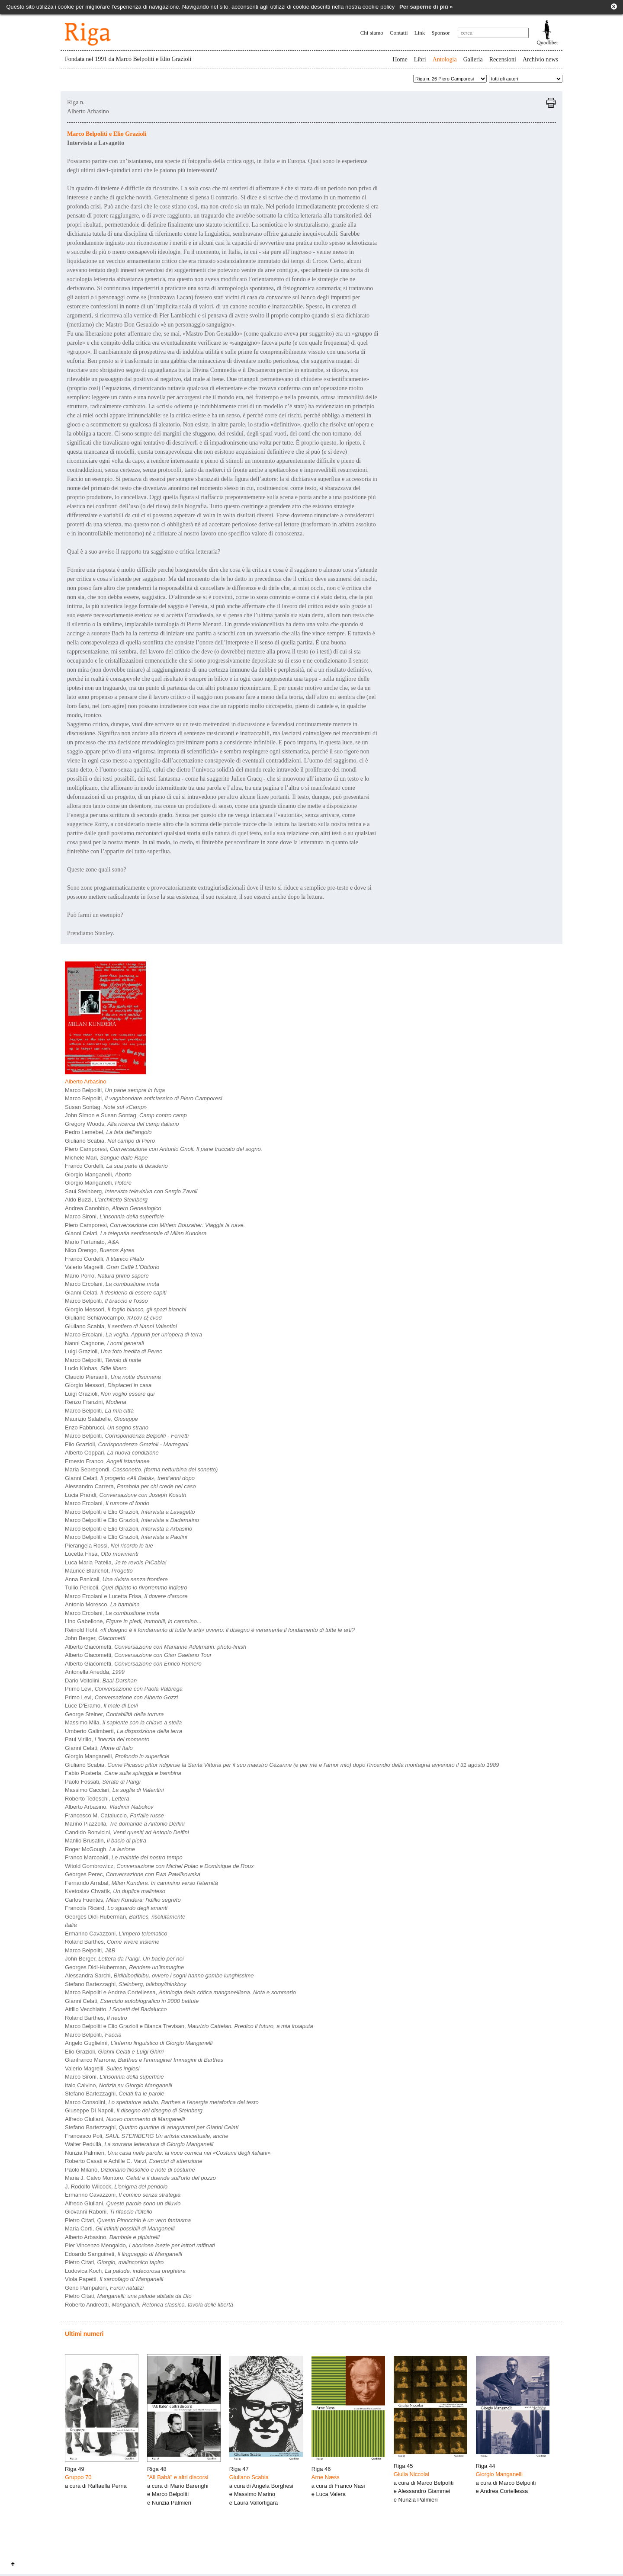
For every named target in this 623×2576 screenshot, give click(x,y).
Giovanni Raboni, (108, 2211)
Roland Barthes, (112, 1941)
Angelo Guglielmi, (138, 2043)
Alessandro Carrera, (130, 1486)
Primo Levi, (124, 1688)
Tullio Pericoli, (126, 1587)
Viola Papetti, (114, 2279)
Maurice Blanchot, (99, 1570)
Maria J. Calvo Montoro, (140, 2178)
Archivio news (540, 59)
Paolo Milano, (130, 2169)
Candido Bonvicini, (127, 1832)
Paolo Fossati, (103, 1781)
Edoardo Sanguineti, (123, 2254)
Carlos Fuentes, (123, 1900)
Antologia (445, 59)
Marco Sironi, (114, 1216)
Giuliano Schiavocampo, (113, 1317)
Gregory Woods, (122, 1124)
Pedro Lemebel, (108, 1132)
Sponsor (440, 32)
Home (399, 59)
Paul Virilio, (107, 1739)
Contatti (399, 32)
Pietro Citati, (128, 2220)
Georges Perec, (132, 1874)
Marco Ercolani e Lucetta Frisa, (126, 1596)
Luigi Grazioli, (113, 1351)
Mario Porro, (107, 1275)
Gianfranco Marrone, (144, 2060)
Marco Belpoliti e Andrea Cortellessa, (180, 1992)
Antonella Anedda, (95, 1672)
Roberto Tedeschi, (97, 1798)
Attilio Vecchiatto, (116, 2009)
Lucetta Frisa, (101, 1554)
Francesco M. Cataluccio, (114, 1815)
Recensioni (502, 59)
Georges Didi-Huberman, (125, 1916)
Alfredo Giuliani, (125, 2119)
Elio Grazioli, (126, 1444)
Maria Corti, (120, 2228)
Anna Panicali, (116, 1579)
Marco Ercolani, (112, 1284)
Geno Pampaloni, (104, 2287)
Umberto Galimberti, (123, 1731)
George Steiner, (114, 1714)
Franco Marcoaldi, (124, 1857)
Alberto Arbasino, (109, 1807)
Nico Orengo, (100, 1250)
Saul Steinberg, (131, 1191)
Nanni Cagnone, (104, 1343)
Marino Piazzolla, (125, 1823)
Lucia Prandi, (125, 1495)
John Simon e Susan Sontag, (126, 1115)
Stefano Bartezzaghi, (125, 1984)
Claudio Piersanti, (113, 1377)
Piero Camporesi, (163, 1149)
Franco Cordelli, (116, 1166)
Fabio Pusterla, (123, 1773)
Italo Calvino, (118, 2085)
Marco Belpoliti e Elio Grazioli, (130, 1512)
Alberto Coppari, (112, 1452)
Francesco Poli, (146, 2136)
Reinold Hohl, (210, 1630)
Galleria (473, 59)
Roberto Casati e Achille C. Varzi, (133, 2161)
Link (419, 32)
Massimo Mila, (123, 1722)
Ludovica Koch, (125, 2271)
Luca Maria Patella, (116, 1562)
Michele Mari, (106, 1157)
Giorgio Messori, (125, 1309)
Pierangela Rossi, (109, 1545)
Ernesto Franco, (107, 1461)
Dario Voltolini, (101, 1680)
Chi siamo (371, 32)
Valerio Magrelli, (112, 1267)
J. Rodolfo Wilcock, (116, 2186)
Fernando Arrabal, (141, 1883)
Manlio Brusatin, (105, 1840)
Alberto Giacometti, (155, 1647)
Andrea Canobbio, (113, 1208)
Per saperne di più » (426, 6)
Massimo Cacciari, (114, 1790)
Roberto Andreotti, (149, 2304)
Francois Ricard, (116, 1908)
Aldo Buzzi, (106, 1199)
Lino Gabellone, (133, 1621)
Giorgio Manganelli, (98, 1174)
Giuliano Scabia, (110, 1140)
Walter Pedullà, (139, 2144)
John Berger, (95, 1638)
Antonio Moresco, (102, 1604)
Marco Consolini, (162, 2102)
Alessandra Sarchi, (159, 1975)
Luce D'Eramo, (101, 1705)
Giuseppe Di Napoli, (133, 2110)
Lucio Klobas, (95, 1368)
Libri (420, 59)
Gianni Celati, (135, 1233)
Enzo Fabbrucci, (106, 1427)
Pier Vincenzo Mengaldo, (140, 2245)
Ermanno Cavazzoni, (116, 1933)
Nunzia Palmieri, (167, 2153)
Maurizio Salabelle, (101, 1419)
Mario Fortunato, (92, 1242)
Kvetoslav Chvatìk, (115, 1891)
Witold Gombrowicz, (159, 1866)
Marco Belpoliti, (115, 1090)
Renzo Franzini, (95, 1402)
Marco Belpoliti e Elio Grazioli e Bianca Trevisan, (189, 2026)
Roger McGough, (100, 1849)
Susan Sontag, (106, 1107)
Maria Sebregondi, (141, 1469)
